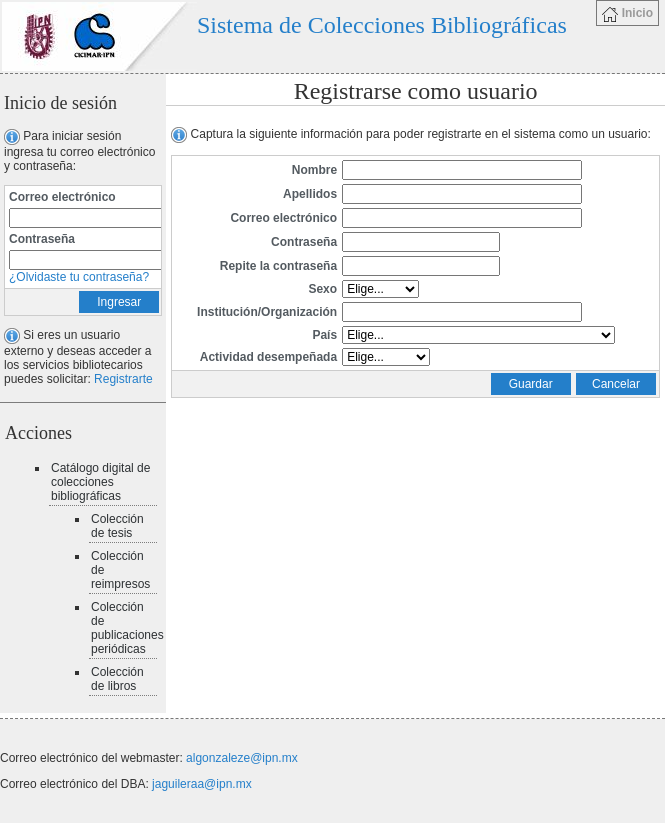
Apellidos (310, 194)
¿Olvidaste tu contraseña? (79, 277)
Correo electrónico (62, 197)
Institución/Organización (267, 312)
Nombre (314, 170)
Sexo (322, 289)
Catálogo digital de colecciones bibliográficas (100, 482)
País (324, 335)
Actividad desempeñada (268, 357)
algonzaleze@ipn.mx (242, 758)
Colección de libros (117, 679)
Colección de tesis (117, 526)
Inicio (627, 14)
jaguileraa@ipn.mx (202, 784)
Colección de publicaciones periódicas (127, 628)
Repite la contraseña (278, 266)
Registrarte (123, 379)
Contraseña (42, 239)
